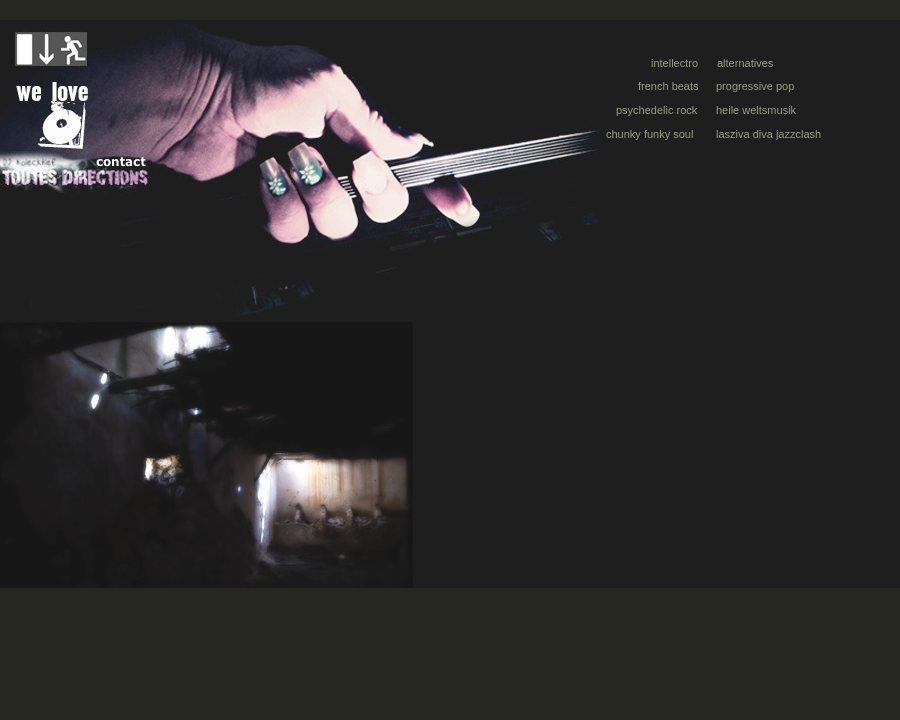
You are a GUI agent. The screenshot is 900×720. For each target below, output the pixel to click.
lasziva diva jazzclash (768, 134)
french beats (668, 86)
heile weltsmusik (756, 110)
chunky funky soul (649, 134)
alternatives (745, 63)
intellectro (674, 63)
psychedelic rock (656, 110)
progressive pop (755, 86)
